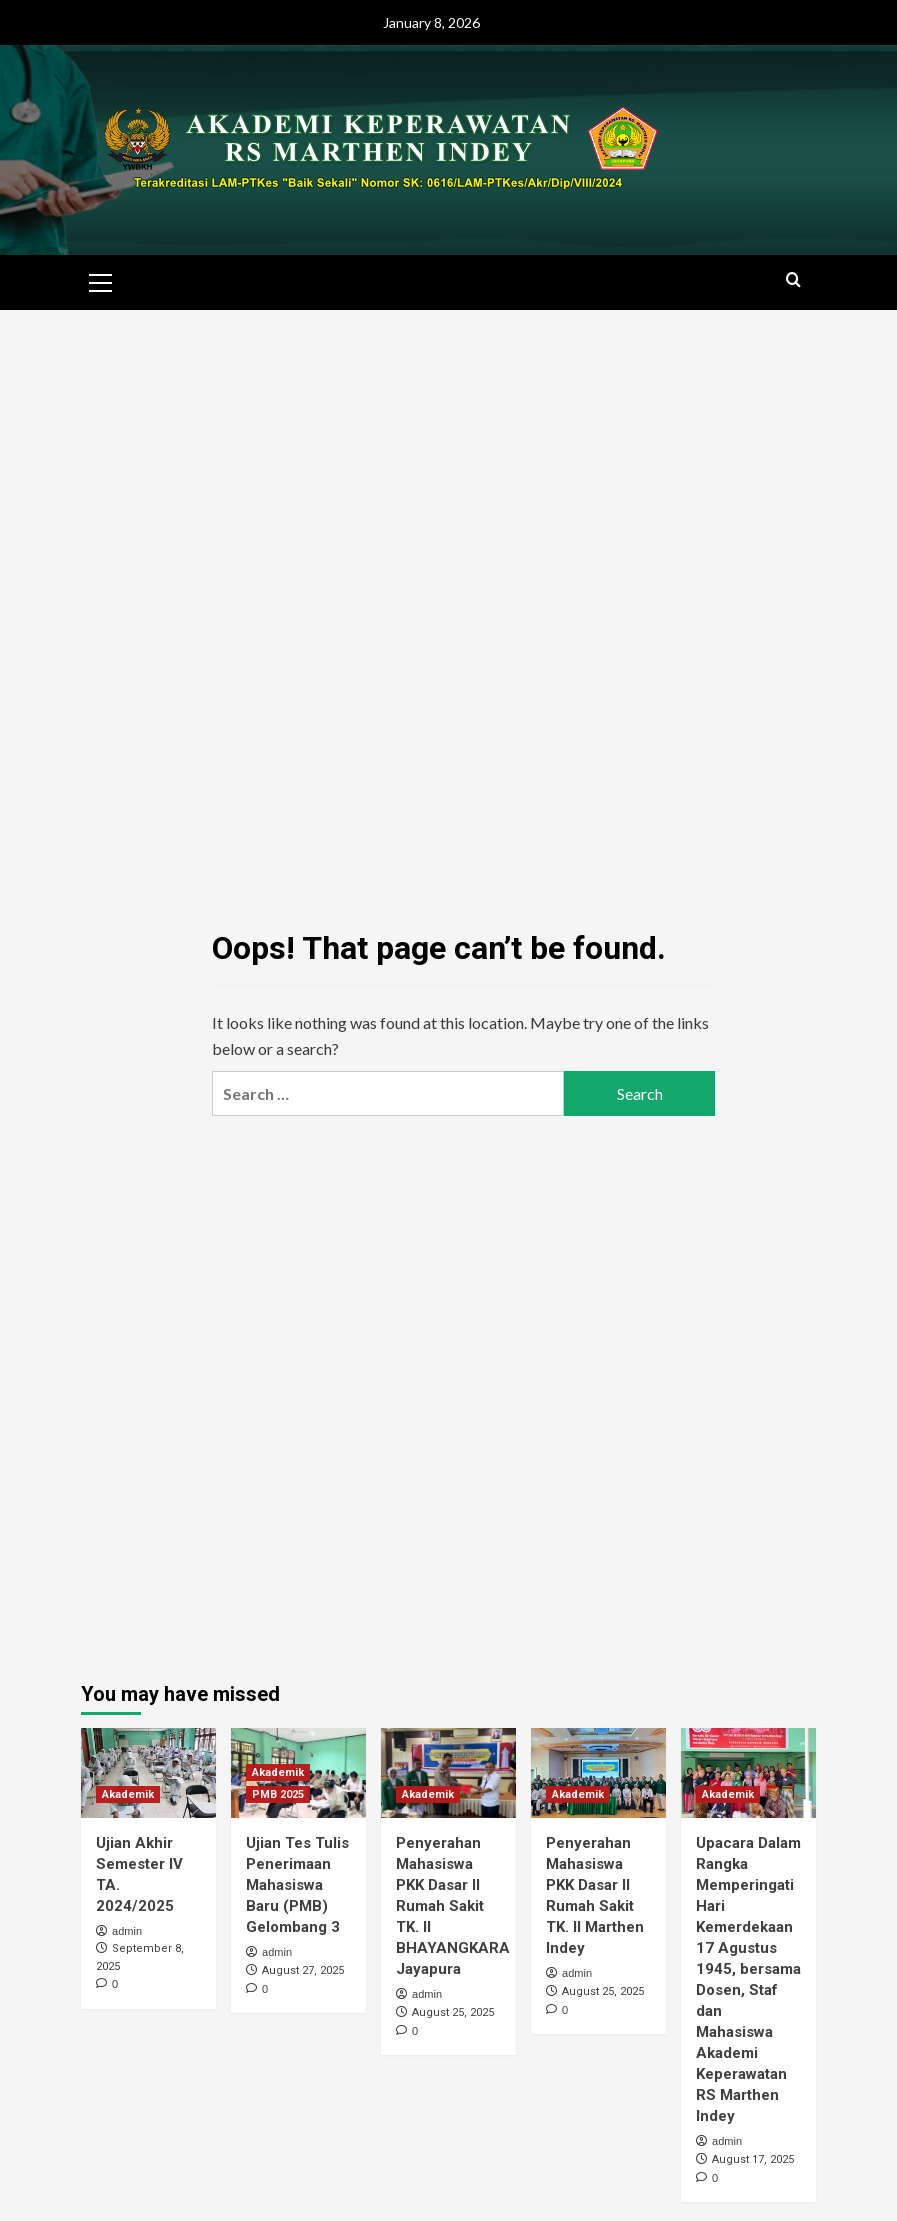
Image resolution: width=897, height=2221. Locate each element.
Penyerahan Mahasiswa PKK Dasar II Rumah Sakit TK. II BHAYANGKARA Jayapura (453, 1906)
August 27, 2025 (303, 1970)
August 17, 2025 (753, 2159)
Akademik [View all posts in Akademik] (128, 1794)
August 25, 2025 (453, 2012)
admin (127, 1931)
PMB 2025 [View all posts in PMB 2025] (278, 1794)
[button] (101, 280)
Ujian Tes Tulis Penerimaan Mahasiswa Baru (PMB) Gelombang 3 (297, 1885)
